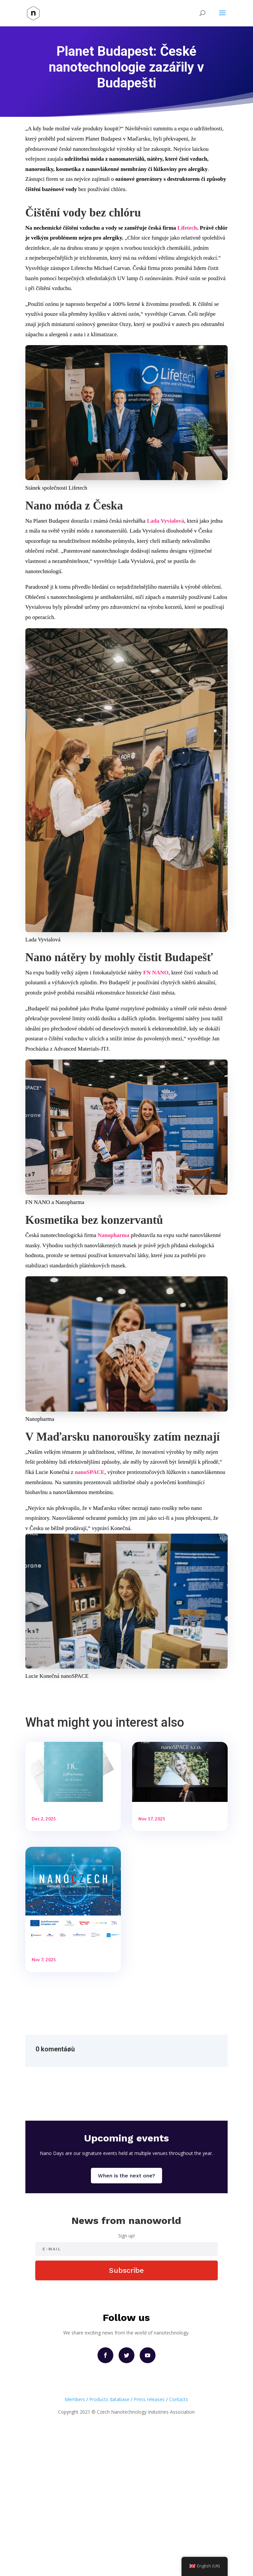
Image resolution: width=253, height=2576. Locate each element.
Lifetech (187, 228)
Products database (109, 2539)
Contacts (178, 2539)
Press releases (149, 2539)
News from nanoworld (126, 2360)
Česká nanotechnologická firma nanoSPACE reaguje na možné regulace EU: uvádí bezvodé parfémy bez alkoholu (71, 1833)
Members (75, 2539)
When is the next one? (126, 2315)
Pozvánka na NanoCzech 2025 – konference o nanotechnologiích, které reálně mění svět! (69, 2044)
